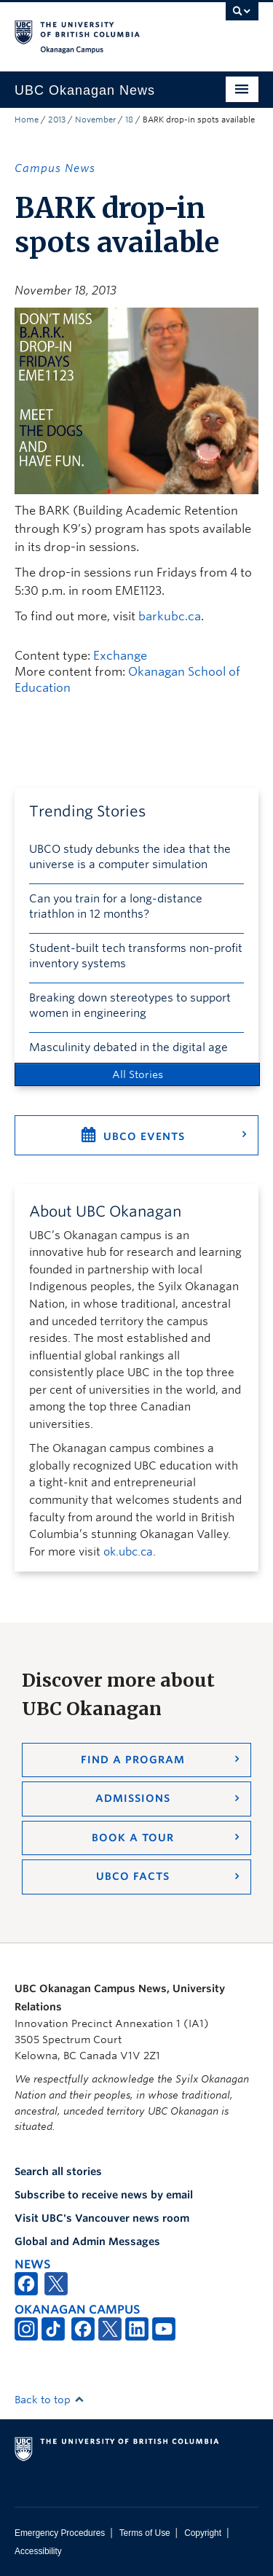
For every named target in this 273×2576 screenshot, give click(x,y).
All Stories (137, 1074)
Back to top (49, 2399)
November (95, 119)
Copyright (202, 2533)
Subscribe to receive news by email (104, 2195)
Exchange (120, 656)
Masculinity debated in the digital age (128, 1047)
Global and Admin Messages (87, 2241)
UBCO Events (144, 1136)
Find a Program (133, 1759)
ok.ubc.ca (128, 1551)
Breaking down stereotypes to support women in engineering (130, 1005)
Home (27, 119)
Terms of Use (144, 2533)
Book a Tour (133, 1837)
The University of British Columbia (100, 30)
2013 (57, 119)
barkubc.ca (169, 616)
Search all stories (58, 2171)
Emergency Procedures (60, 2533)
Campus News (55, 168)
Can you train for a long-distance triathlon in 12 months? (115, 906)
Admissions (132, 1798)
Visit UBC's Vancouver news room (102, 2218)
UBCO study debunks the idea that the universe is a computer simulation (130, 857)
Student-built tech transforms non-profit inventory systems (135, 956)
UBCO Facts (133, 1876)
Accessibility (38, 2551)
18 (129, 119)
